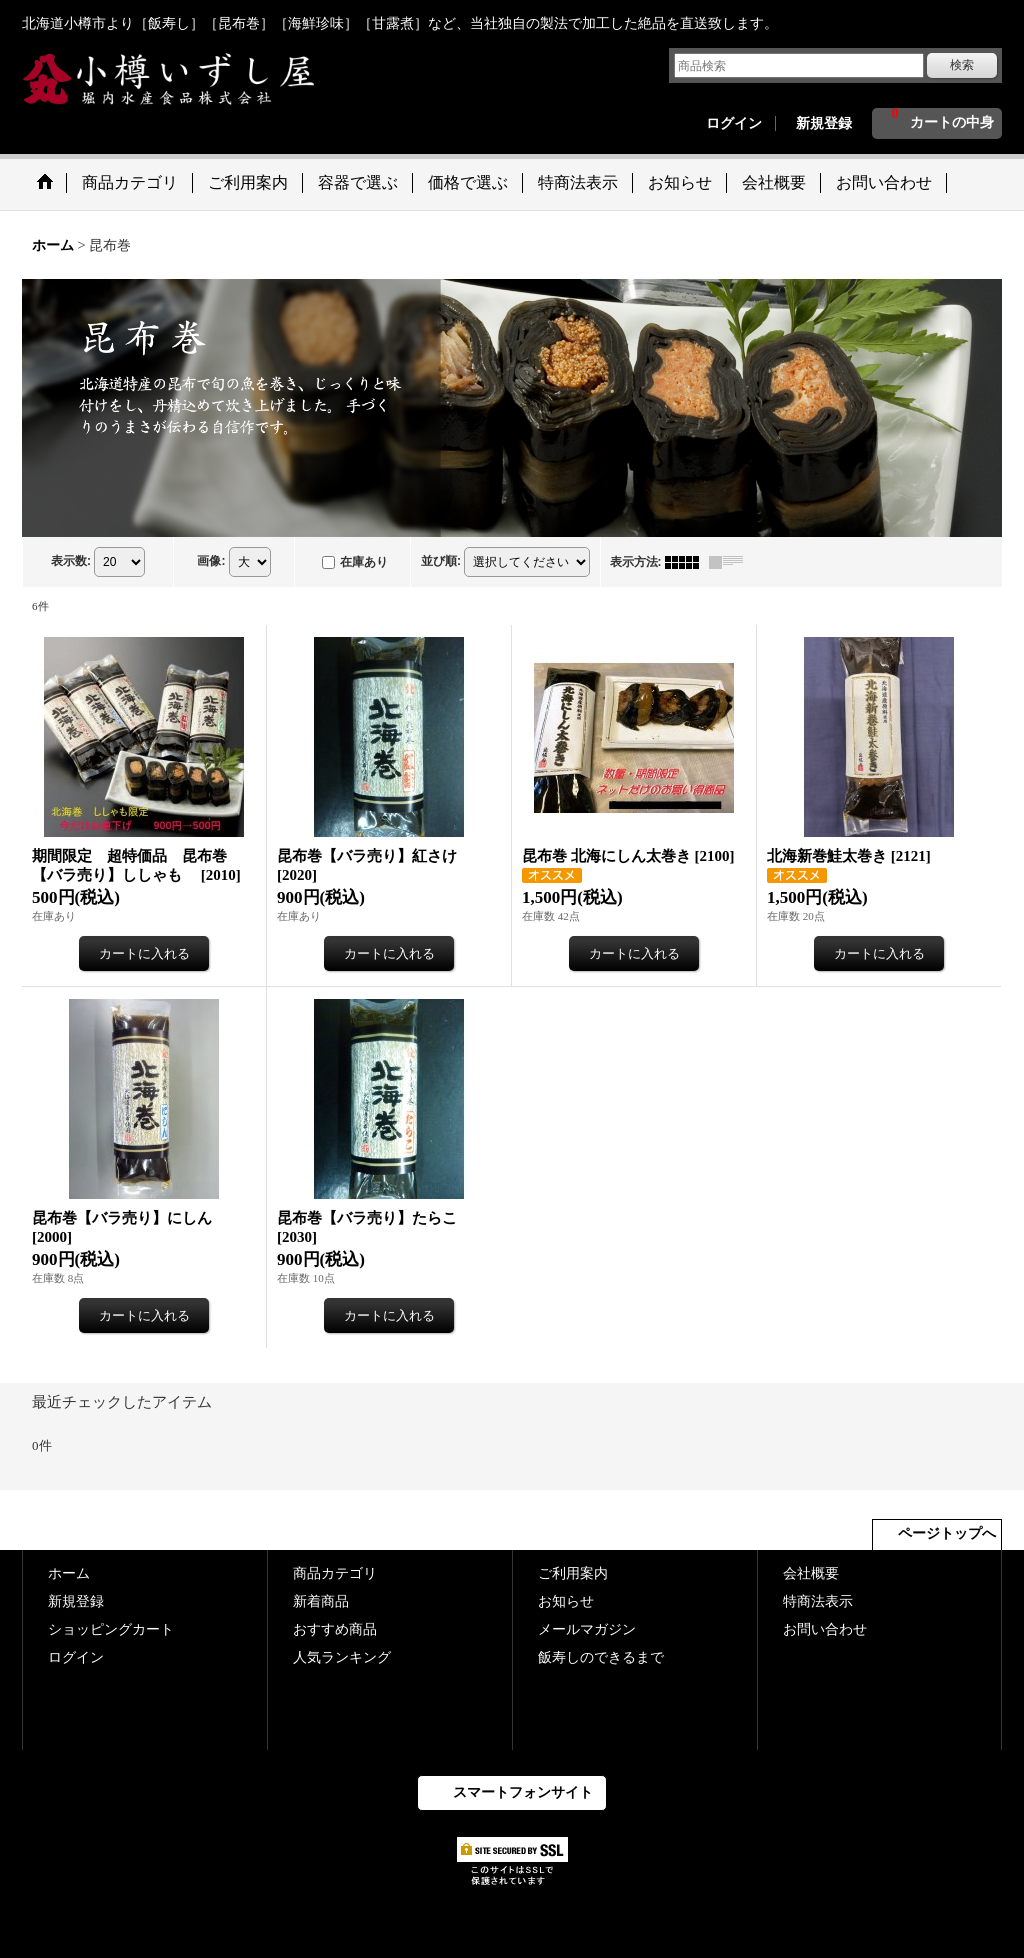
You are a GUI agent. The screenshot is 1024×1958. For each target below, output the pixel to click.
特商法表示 (818, 1601)
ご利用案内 (573, 1573)
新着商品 (321, 1601)
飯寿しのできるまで (601, 1657)
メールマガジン (587, 1629)
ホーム (69, 1573)
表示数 (71, 561)
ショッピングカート (111, 1629)
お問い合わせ (825, 1629)
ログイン (734, 123)
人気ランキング (342, 1657)
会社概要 (811, 1573)
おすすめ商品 (335, 1629)
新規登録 (824, 123)
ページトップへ (947, 1533)
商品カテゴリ (335, 1573)
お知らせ (566, 1601)
